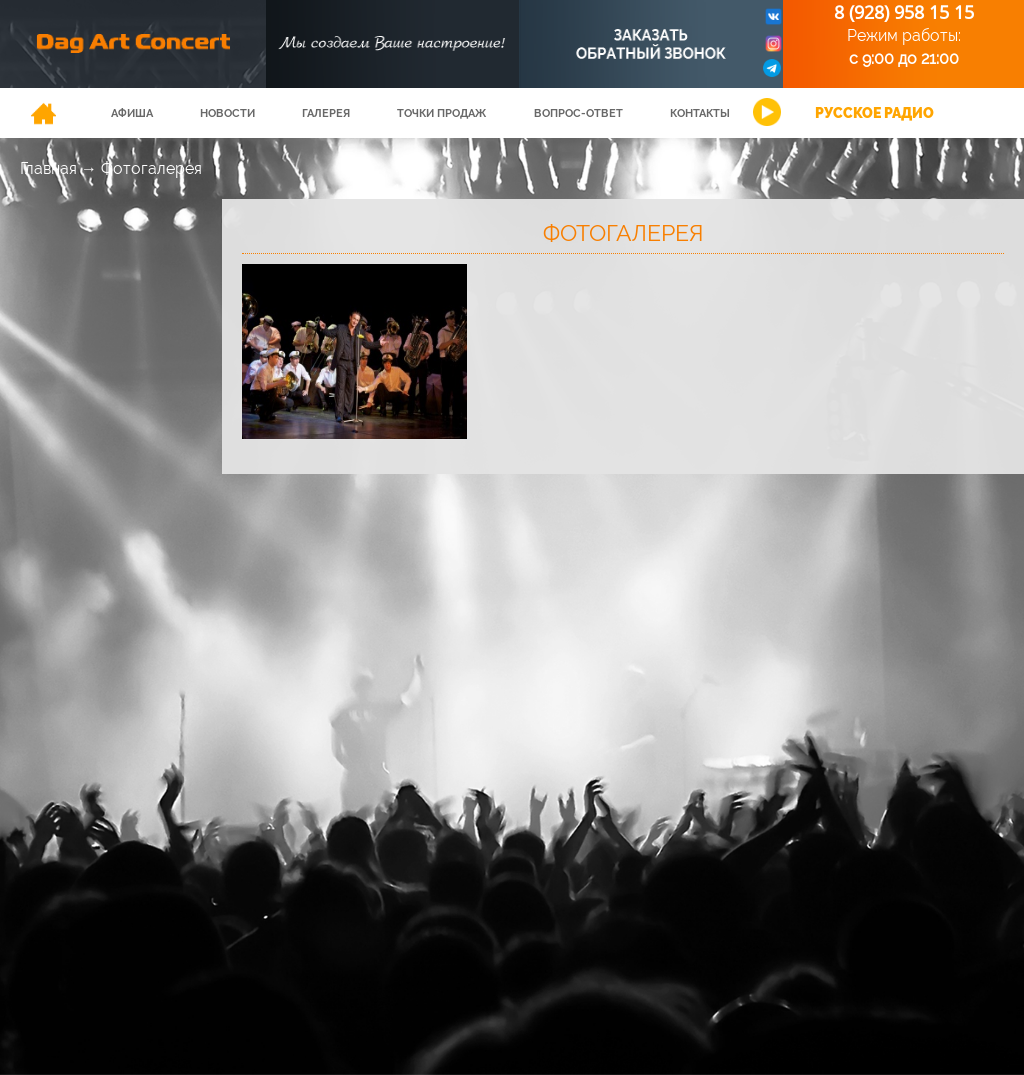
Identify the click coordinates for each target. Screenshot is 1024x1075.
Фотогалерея (151, 168)
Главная (48, 168)
